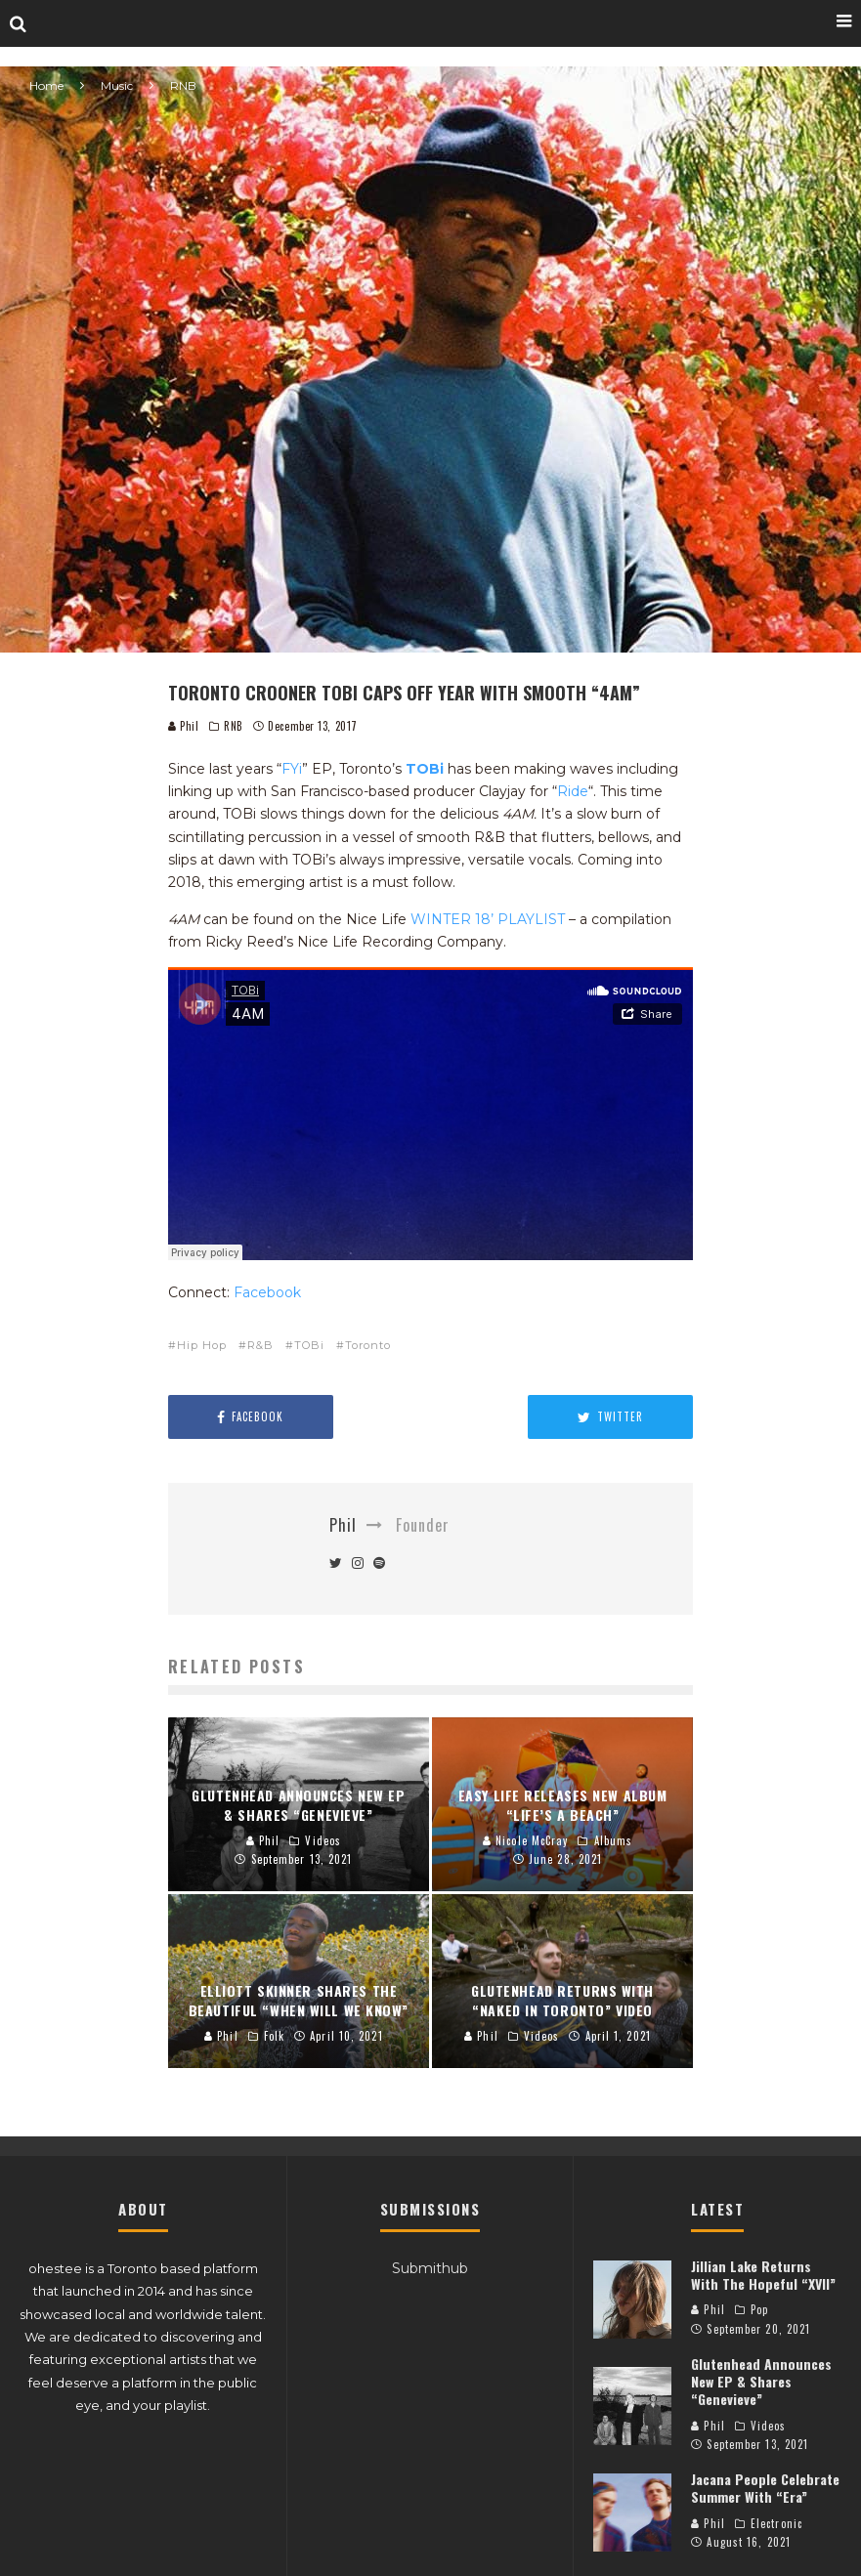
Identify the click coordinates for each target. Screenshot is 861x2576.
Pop (759, 2309)
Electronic (776, 2523)
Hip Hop (202, 1345)
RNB (233, 726)
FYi (291, 769)
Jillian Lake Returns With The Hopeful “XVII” (763, 2275)
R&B (260, 1345)
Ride (572, 791)
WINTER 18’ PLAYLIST (487, 919)
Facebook (267, 1292)
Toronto (368, 1345)
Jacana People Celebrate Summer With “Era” (765, 2488)
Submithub (430, 2268)
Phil (183, 726)
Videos (769, 2425)
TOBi (425, 769)
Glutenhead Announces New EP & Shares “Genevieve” (761, 2381)
